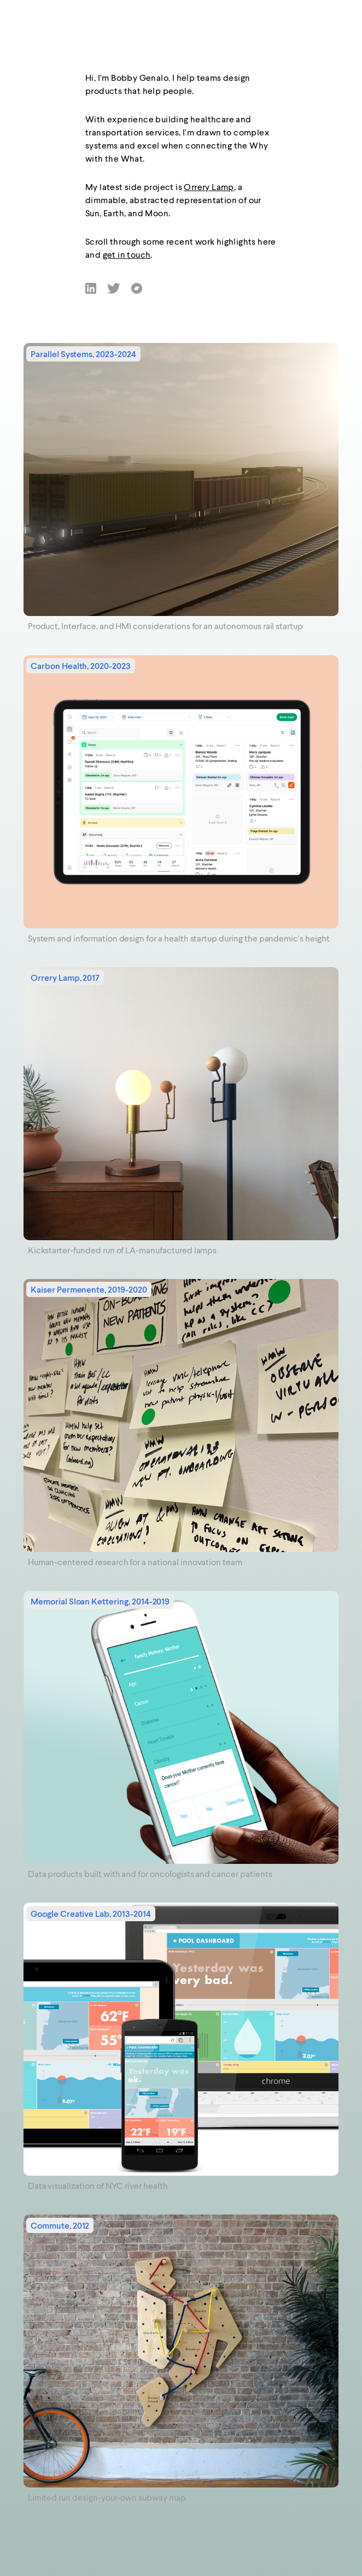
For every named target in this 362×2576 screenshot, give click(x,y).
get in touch (127, 255)
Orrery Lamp (208, 187)
